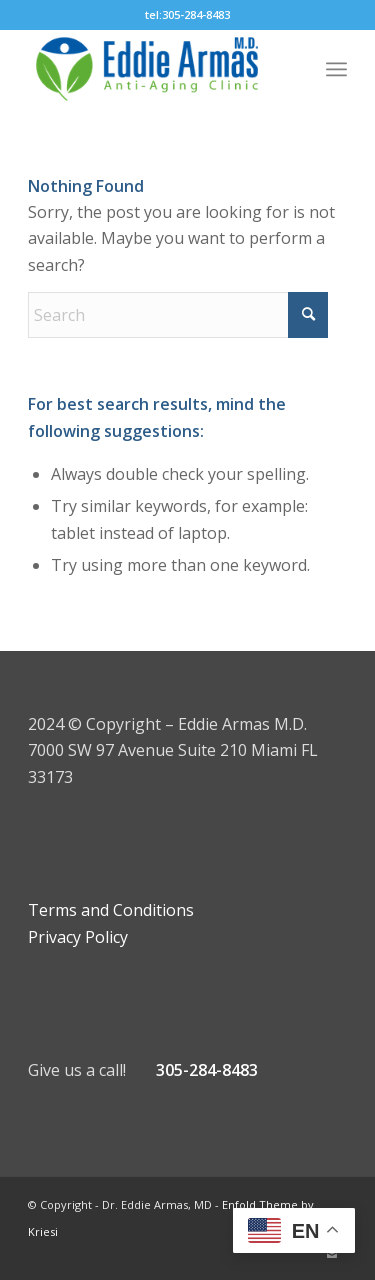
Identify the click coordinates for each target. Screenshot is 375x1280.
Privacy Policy (78, 937)
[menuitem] (336, 69)
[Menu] (336, 69)
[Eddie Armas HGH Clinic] (155, 69)
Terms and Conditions (111, 910)
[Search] (178, 315)
